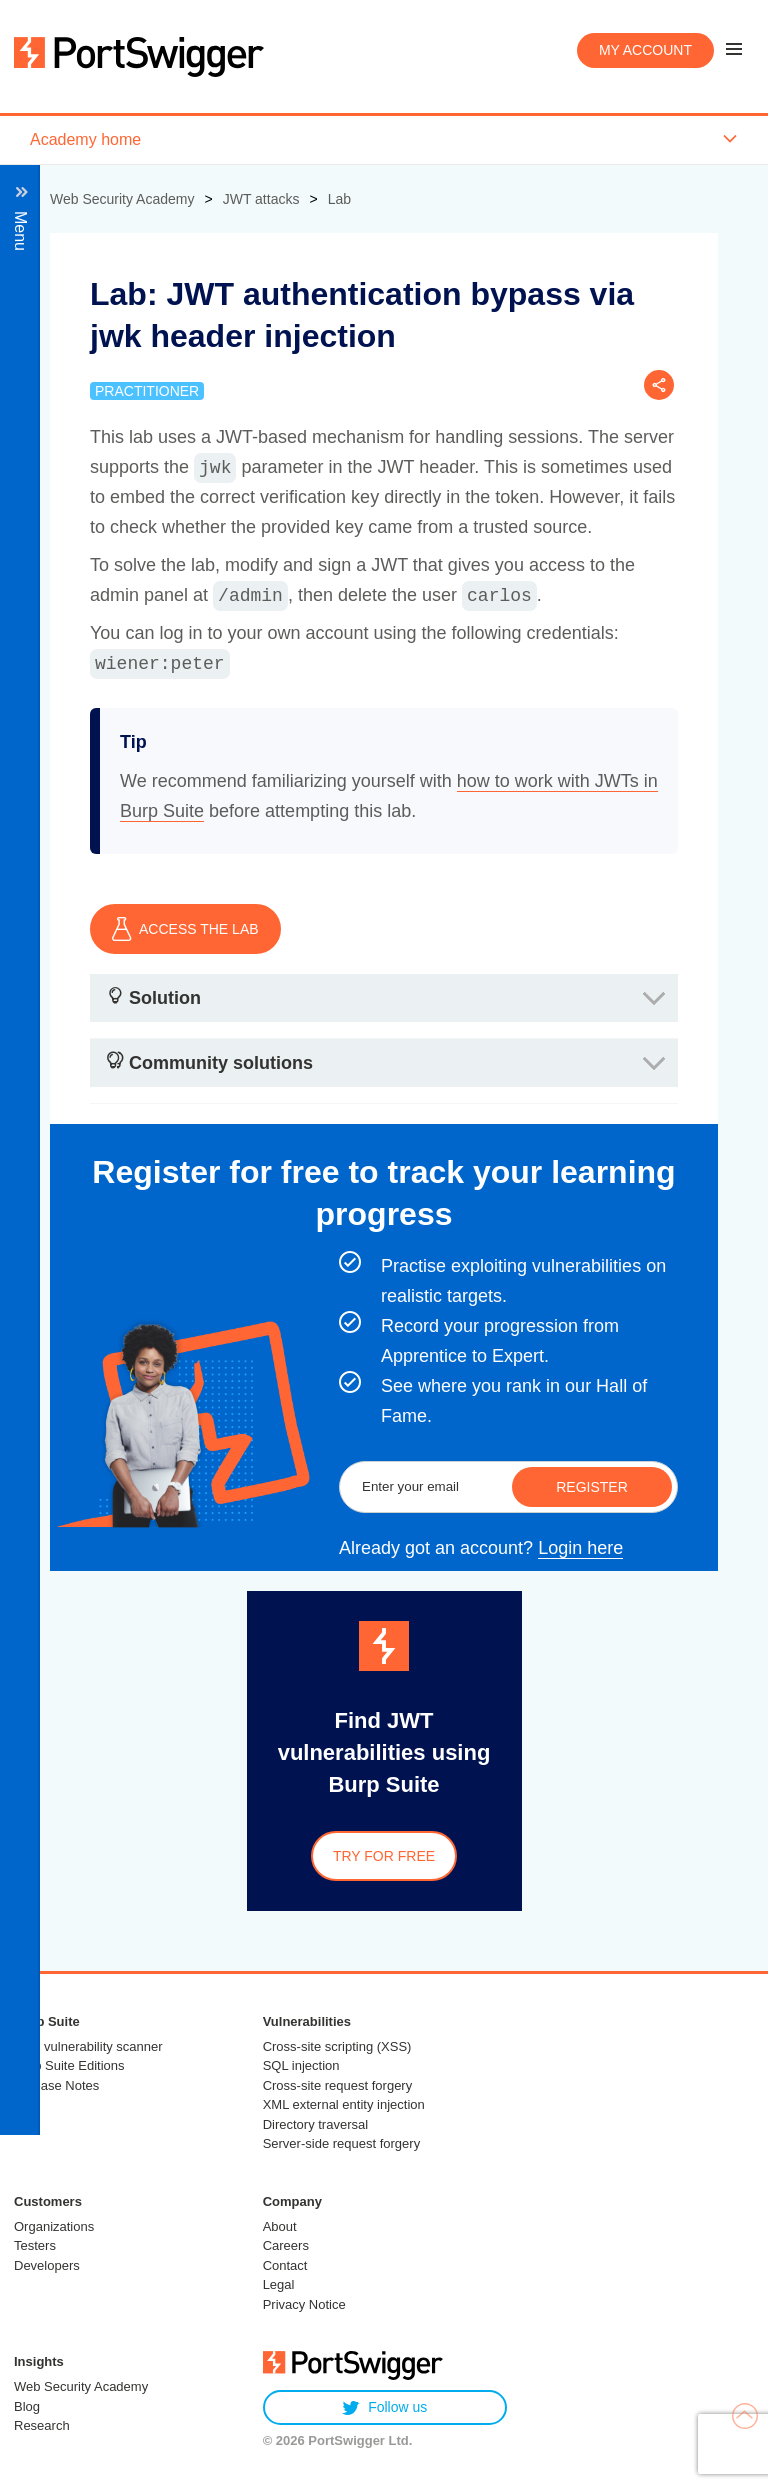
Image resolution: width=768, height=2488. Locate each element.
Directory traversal (315, 2124)
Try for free (384, 1856)
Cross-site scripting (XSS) (337, 2046)
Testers (35, 2245)
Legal (279, 2284)
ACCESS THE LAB (185, 929)
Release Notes (56, 2085)
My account (645, 50)
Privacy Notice (304, 2304)
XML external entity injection (344, 2104)
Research (42, 2425)
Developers (47, 2265)
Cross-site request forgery (338, 2085)
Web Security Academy (81, 2386)
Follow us (384, 2407)
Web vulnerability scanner (88, 2046)
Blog (27, 2406)
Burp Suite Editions (69, 2065)
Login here (580, 1548)
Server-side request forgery (342, 2143)
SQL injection (301, 2065)
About (280, 2226)
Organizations (54, 2226)
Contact (285, 2265)
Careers (286, 2245)
